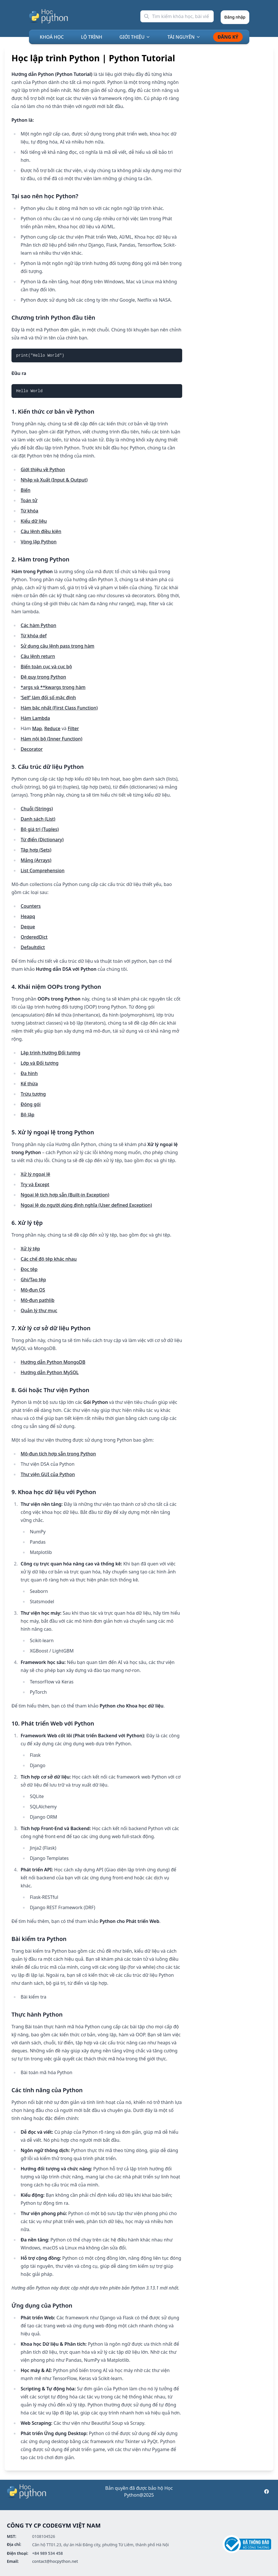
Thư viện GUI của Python (48, 1474)
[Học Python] (48, 16)
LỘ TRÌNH (91, 37)
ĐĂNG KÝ (228, 37)
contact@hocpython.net (55, 2561)
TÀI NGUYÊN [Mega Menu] (184, 37)
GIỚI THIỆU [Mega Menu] (134, 37)
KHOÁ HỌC (52, 37)
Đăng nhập (235, 17)
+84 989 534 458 (47, 2553)
